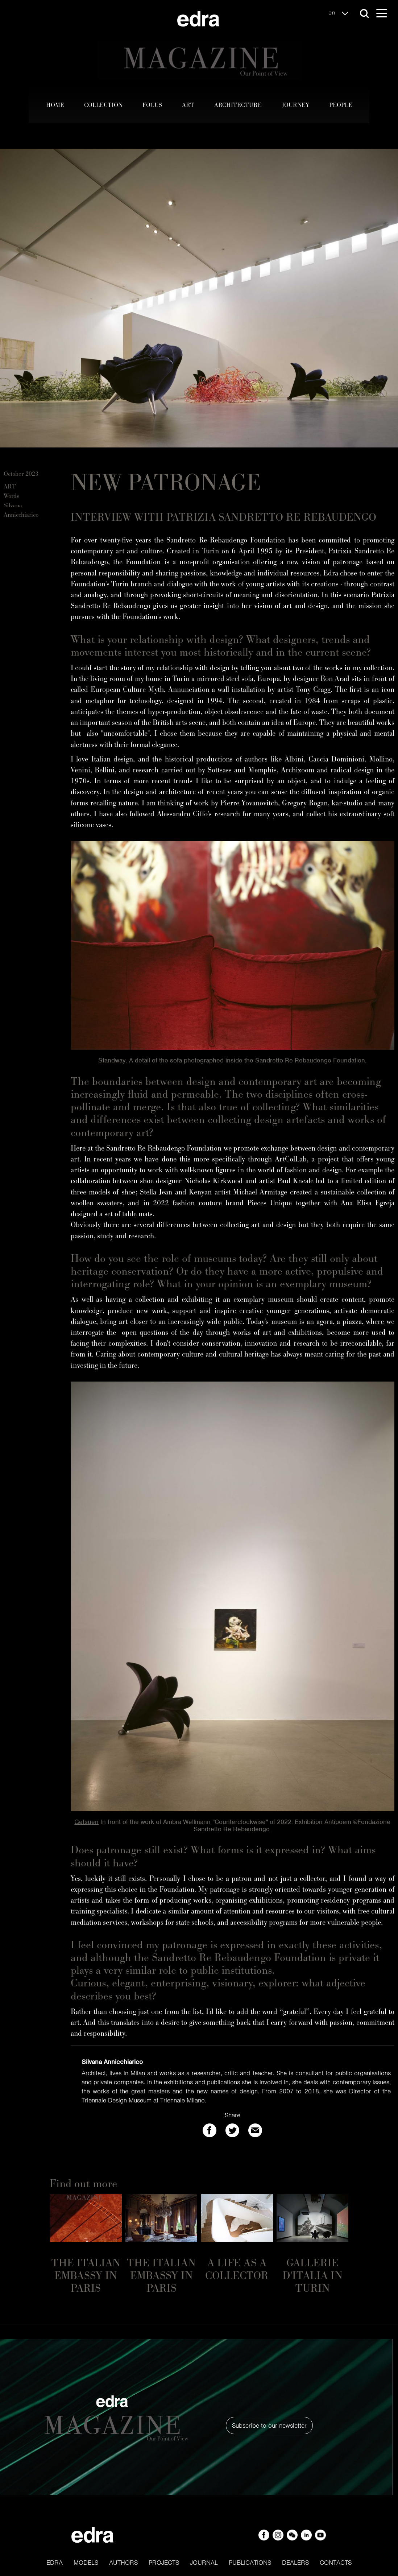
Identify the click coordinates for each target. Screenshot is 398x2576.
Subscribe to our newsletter (269, 2426)
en (340, 13)
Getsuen (86, 1822)
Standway (112, 1060)
